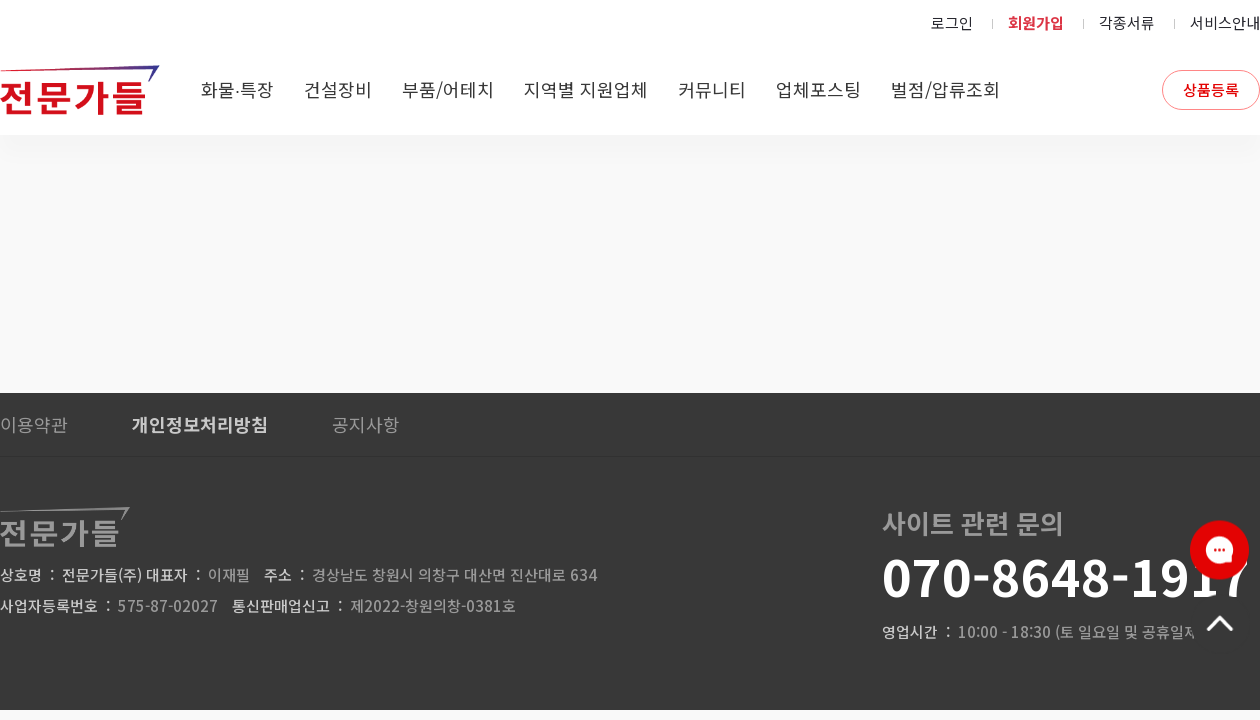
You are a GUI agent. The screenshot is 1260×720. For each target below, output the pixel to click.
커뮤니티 (712, 89)
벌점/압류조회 (945, 89)
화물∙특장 (237, 89)
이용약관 (34, 424)
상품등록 (1211, 89)
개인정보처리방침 (200, 424)
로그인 (952, 22)
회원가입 (1036, 22)
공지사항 (366, 424)
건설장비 (338, 89)
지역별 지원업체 (586, 89)
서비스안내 (1225, 22)
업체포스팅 (818, 89)
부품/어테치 (448, 89)
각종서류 (1127, 22)
